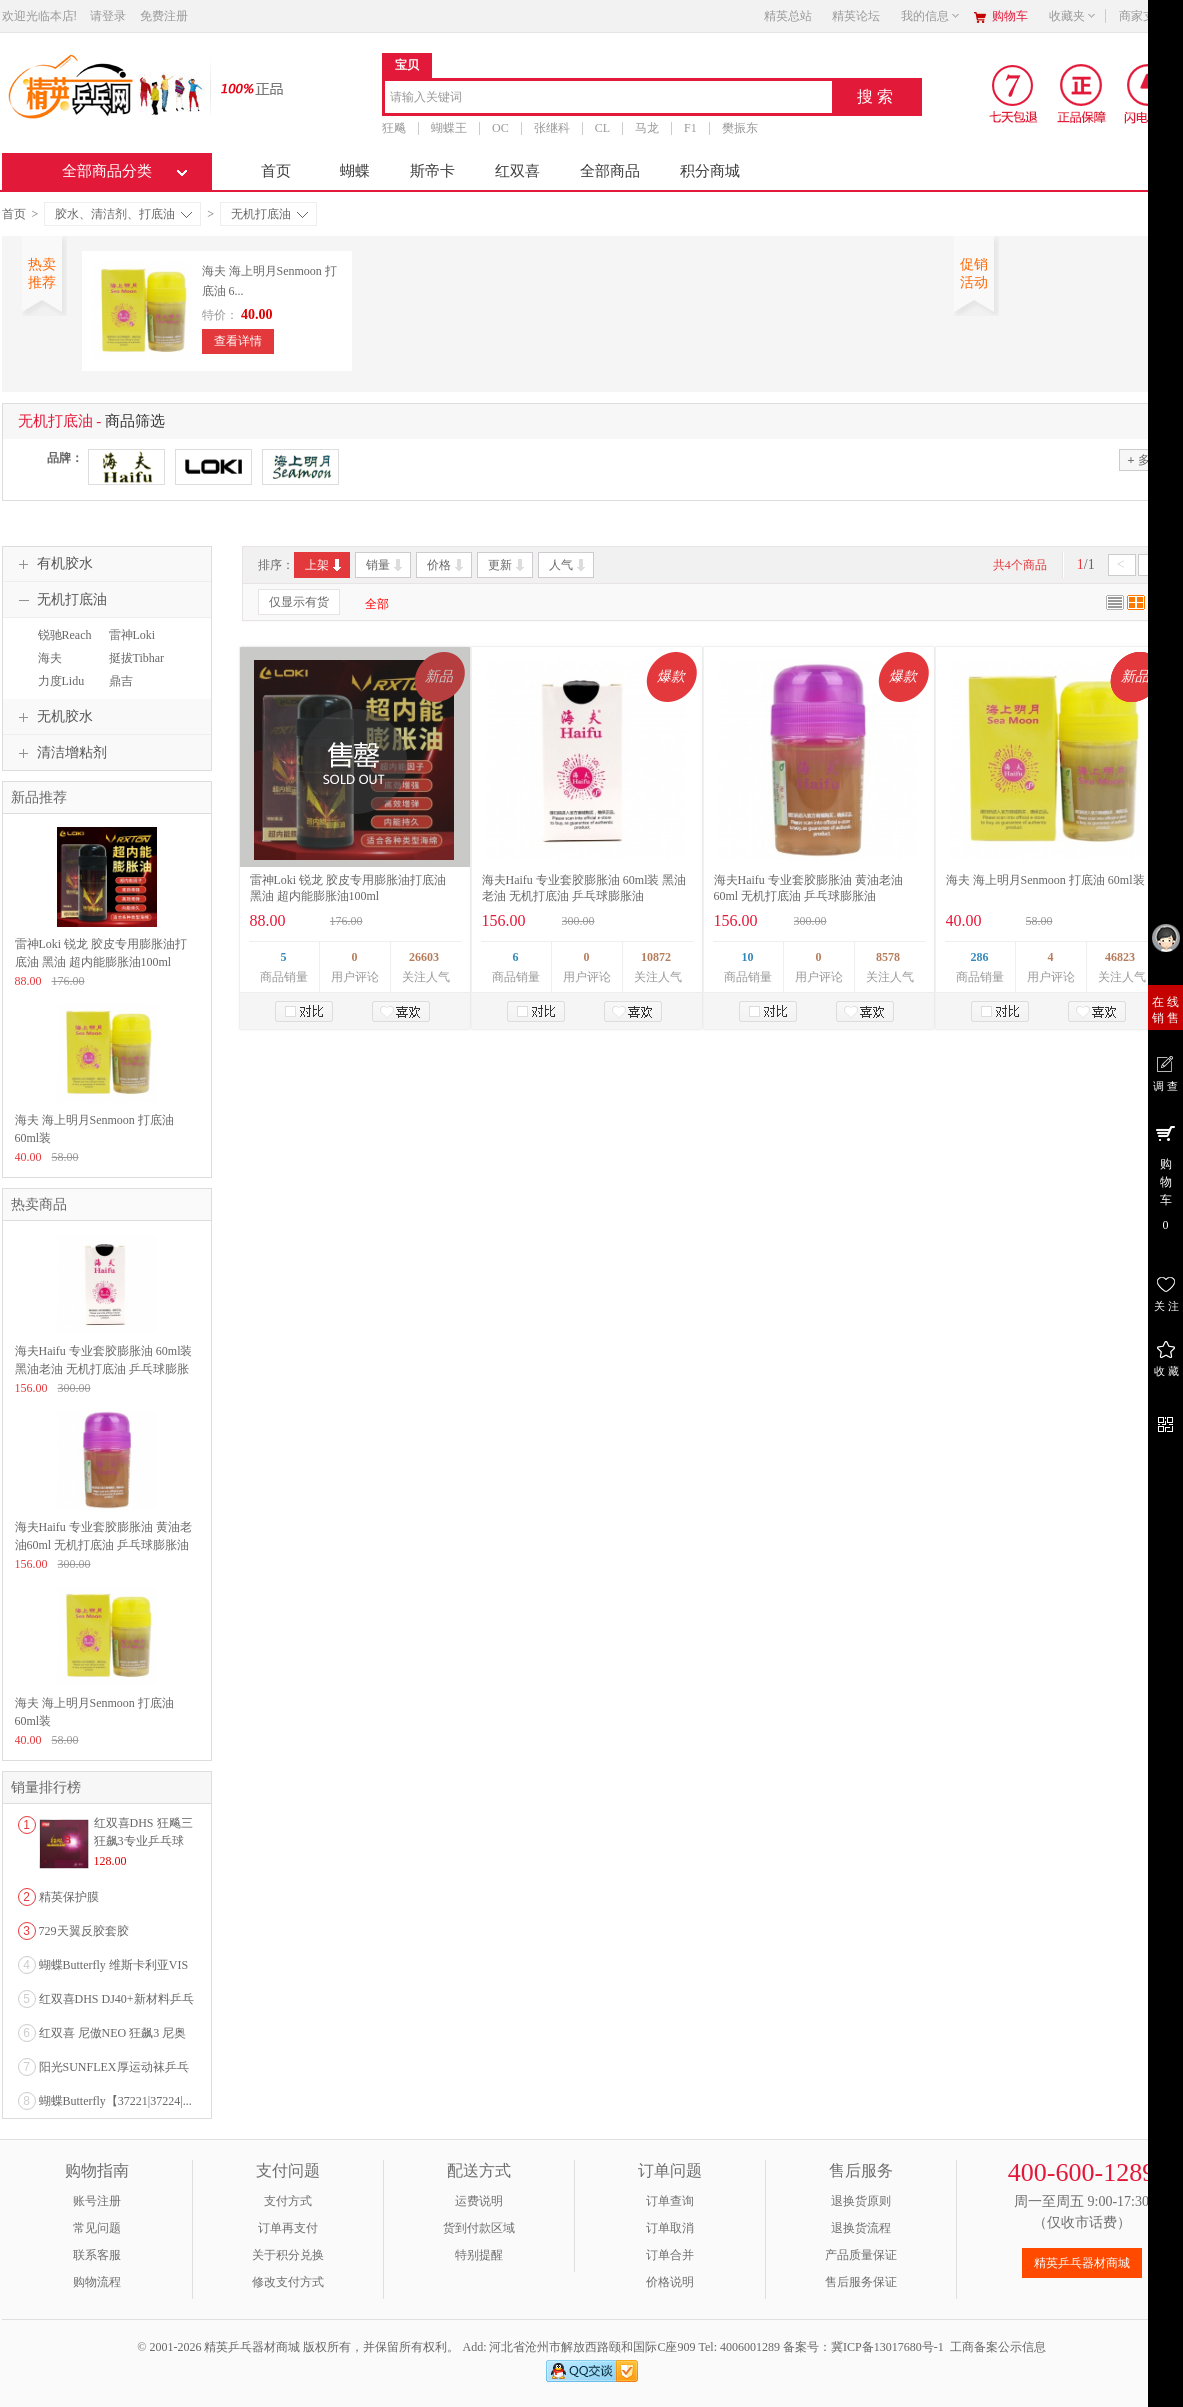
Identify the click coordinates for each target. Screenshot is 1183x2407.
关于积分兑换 (288, 2255)
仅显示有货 (299, 602)
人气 (568, 565)
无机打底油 (269, 214)
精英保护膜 (69, 1897)
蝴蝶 (355, 171)
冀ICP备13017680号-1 (887, 2347)
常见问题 (97, 2228)
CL (601, 128)
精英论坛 (856, 16)
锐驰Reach (65, 635)
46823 (1120, 957)
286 (980, 957)
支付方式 (288, 2201)
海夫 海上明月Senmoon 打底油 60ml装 (1045, 880)
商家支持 (1149, 16)
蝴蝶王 (449, 128)
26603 (424, 957)
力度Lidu (61, 681)
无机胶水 (53, 717)
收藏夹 (1073, 16)
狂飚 (394, 128)
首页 (276, 171)
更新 (507, 565)
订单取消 (670, 2228)
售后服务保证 (861, 2282)
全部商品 (610, 171)
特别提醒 (479, 2255)
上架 (324, 565)
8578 (888, 957)
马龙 (647, 128)
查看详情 (238, 341)
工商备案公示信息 (998, 2347)
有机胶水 (53, 564)
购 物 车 (1165, 1177)
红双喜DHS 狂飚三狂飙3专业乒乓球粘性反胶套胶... (143, 1841)
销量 (385, 565)
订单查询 (670, 2201)
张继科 (551, 128)
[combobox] (608, 98)
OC (500, 128)
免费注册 (164, 16)
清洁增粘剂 (60, 753)
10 (748, 957)
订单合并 (670, 2255)
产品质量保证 (861, 2255)
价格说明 (670, 2282)
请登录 (108, 16)
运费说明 (479, 2201)
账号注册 (97, 2201)
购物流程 (97, 2282)
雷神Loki (132, 635)
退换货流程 (861, 2228)
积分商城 (710, 171)
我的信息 (931, 16)
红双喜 (517, 171)
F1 (690, 128)
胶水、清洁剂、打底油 (123, 214)
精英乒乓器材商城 (1082, 2263)
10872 (656, 957)
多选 (1144, 459)
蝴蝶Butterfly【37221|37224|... (115, 2101)
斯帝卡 (432, 171)
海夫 (50, 658)
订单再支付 (288, 2228)
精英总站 (788, 16)
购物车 (1010, 16)
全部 (377, 604)
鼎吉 (121, 681)
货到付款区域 (479, 2228)
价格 (446, 565)
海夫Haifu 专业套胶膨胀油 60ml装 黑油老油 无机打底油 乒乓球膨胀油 (104, 1369)
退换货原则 (861, 2201)
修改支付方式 (288, 2282)
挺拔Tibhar (137, 658)
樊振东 (739, 128)
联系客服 (97, 2255)
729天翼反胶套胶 (84, 1931)
